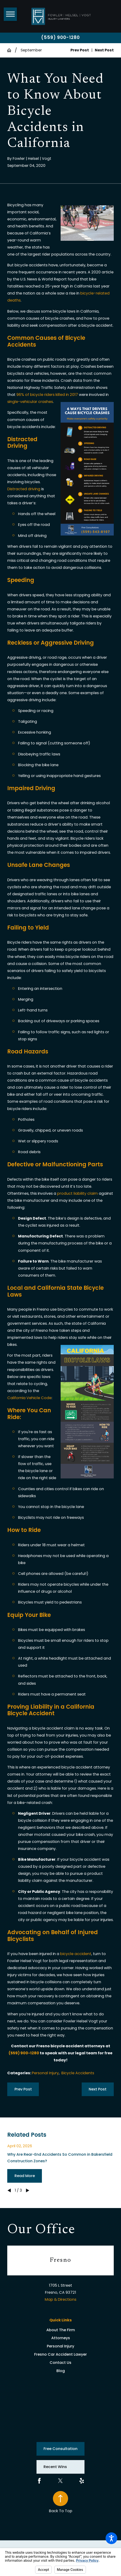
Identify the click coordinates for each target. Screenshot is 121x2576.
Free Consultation (60, 2448)
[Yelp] (81, 2481)
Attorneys (60, 2338)
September (31, 50)
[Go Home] (11, 50)
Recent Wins (55, 2466)
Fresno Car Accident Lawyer (60, 2354)
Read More (25, 2175)
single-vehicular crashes (30, 401)
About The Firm (60, 2330)
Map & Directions (60, 2299)
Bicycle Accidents (77, 2073)
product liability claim (77, 1193)
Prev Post (23, 2089)
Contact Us (60, 2362)
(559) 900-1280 (60, 37)
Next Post (97, 2089)
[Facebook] (39, 2481)
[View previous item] (9, 2190)
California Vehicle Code (29, 1398)
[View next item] (27, 2190)
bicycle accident (75, 1953)
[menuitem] (60, 2330)
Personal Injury (45, 2073)
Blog (60, 2370)
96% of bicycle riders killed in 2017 (47, 394)
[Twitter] (60, 2481)
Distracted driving (23, 489)
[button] (111, 2538)
